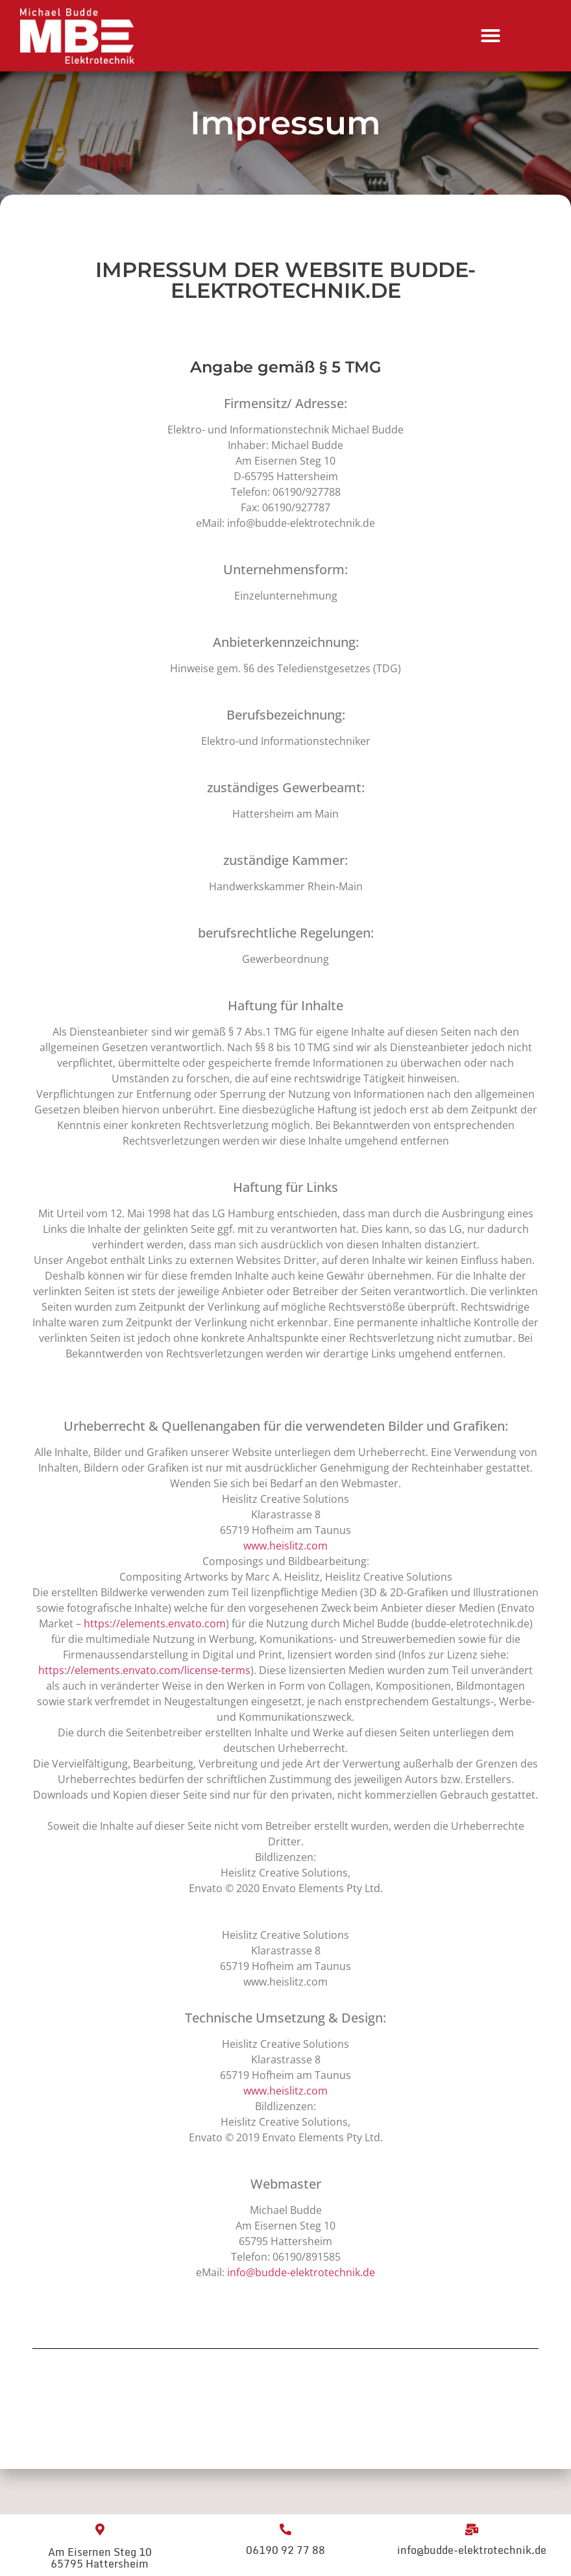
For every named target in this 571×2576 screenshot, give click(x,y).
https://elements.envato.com (155, 1623)
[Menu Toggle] (490, 35)
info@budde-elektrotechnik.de (301, 2272)
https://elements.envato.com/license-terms (144, 1670)
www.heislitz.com (285, 1545)
